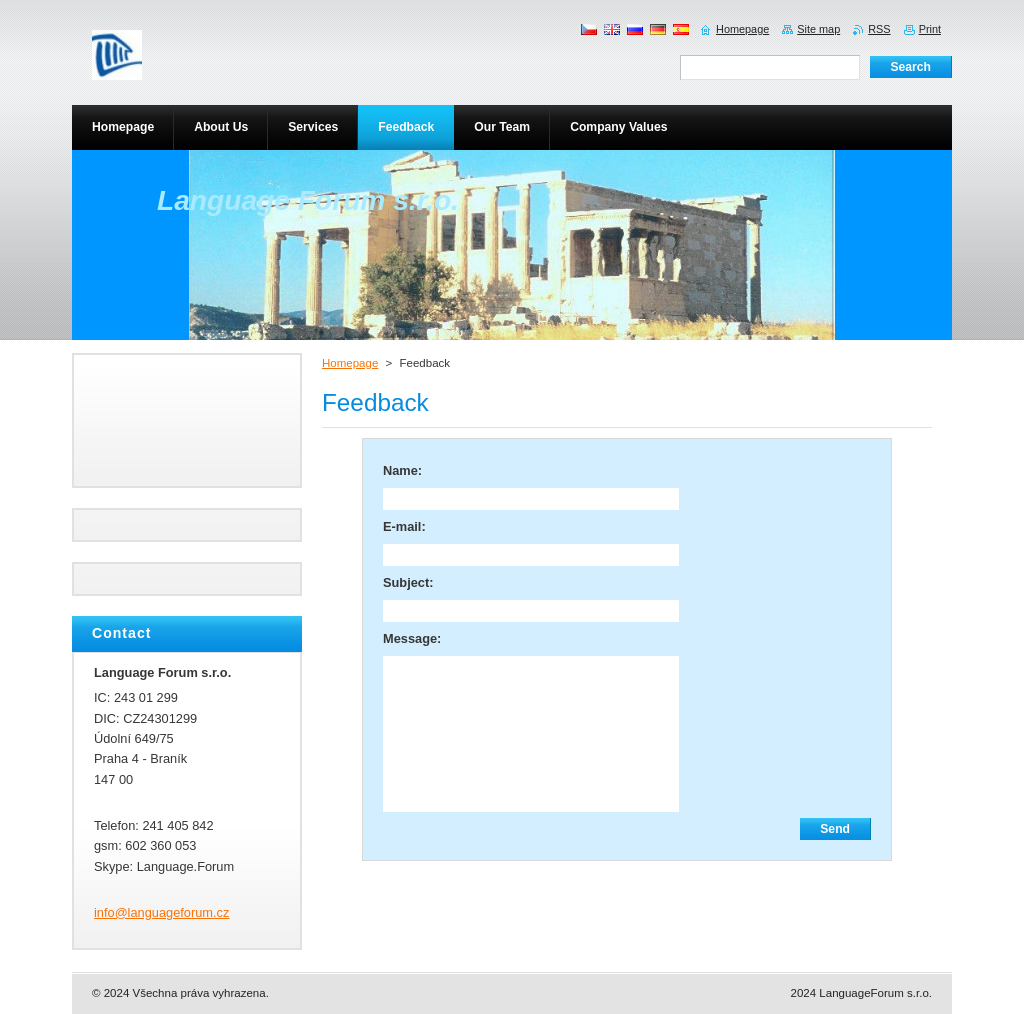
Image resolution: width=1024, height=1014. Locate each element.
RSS (879, 29)
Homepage (350, 363)
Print (930, 29)
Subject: (408, 582)
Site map (818, 29)
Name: (402, 470)
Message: (412, 638)
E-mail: (404, 526)
